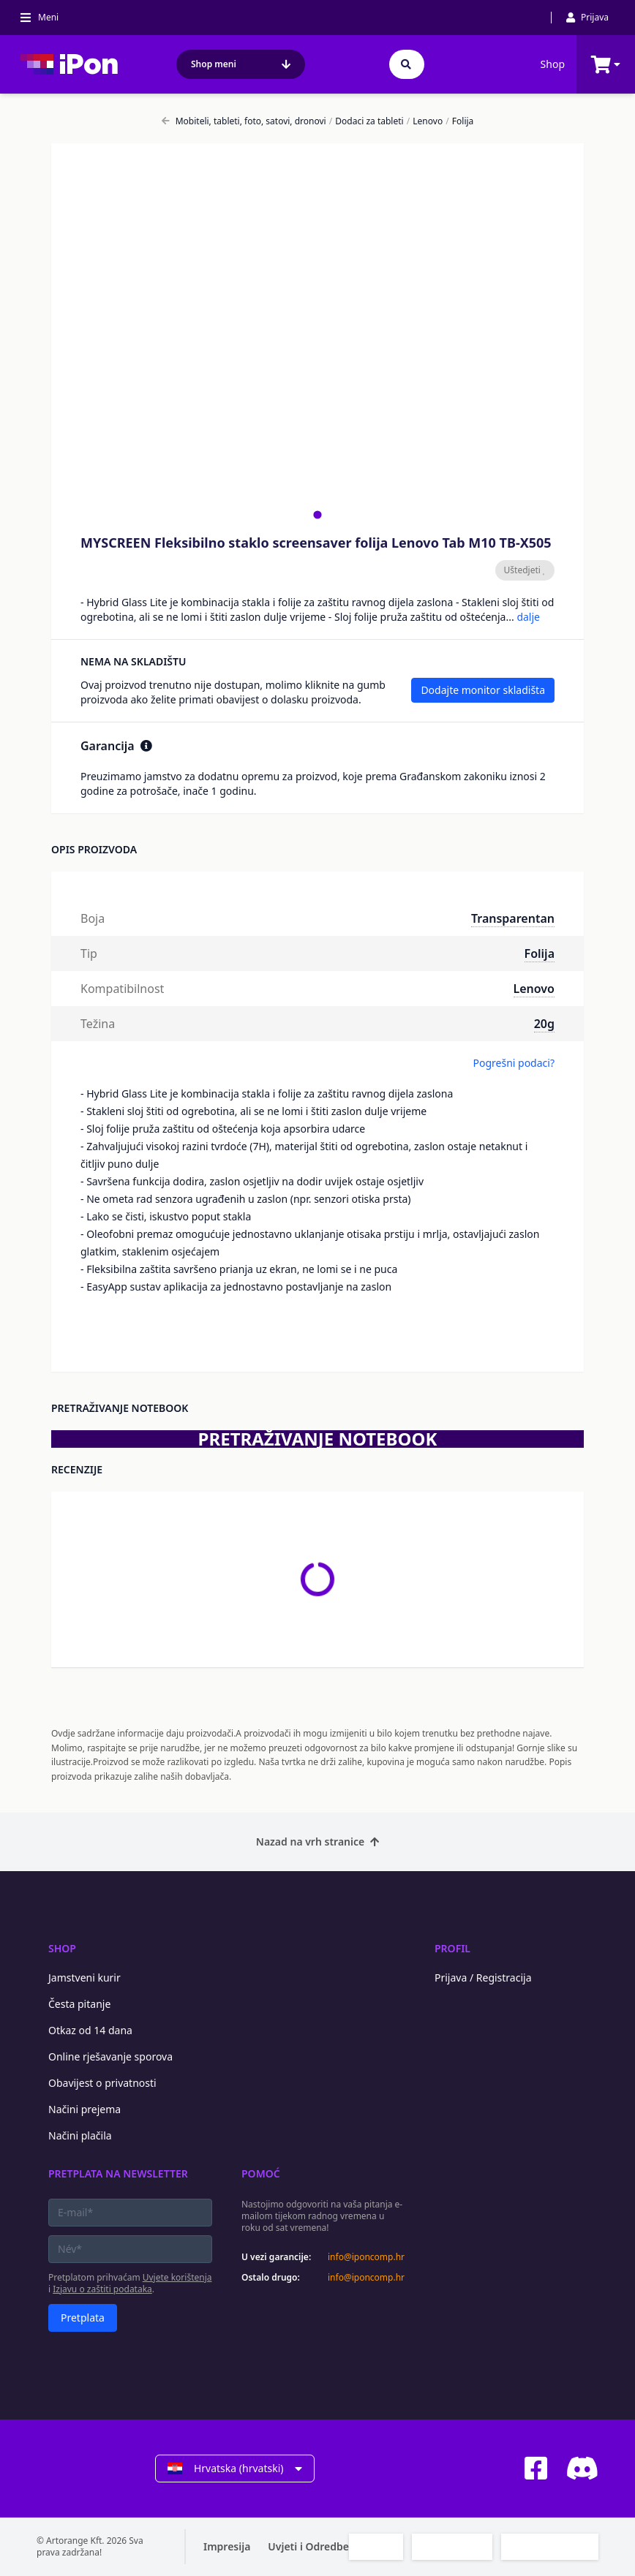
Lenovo (425, 121)
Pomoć (260, 2173)
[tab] (317, 514)
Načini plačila (80, 2135)
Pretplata (83, 2317)
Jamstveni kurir (84, 1977)
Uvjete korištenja (177, 2277)
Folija (459, 121)
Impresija (226, 2546)
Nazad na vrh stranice (317, 1841)
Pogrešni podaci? (514, 1063)
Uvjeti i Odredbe (308, 2546)
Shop (553, 64)
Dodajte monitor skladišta (483, 690)
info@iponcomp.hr (366, 2257)
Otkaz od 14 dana (90, 2030)
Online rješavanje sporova (110, 2056)
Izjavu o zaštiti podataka (102, 2289)
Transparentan (513, 918)
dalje (528, 617)
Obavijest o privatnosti (102, 2083)
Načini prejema (84, 2109)
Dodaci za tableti (366, 121)
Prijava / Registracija (483, 1977)
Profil (452, 1948)
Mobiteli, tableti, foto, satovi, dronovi (244, 121)
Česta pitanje (79, 2004)
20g (544, 1024)
